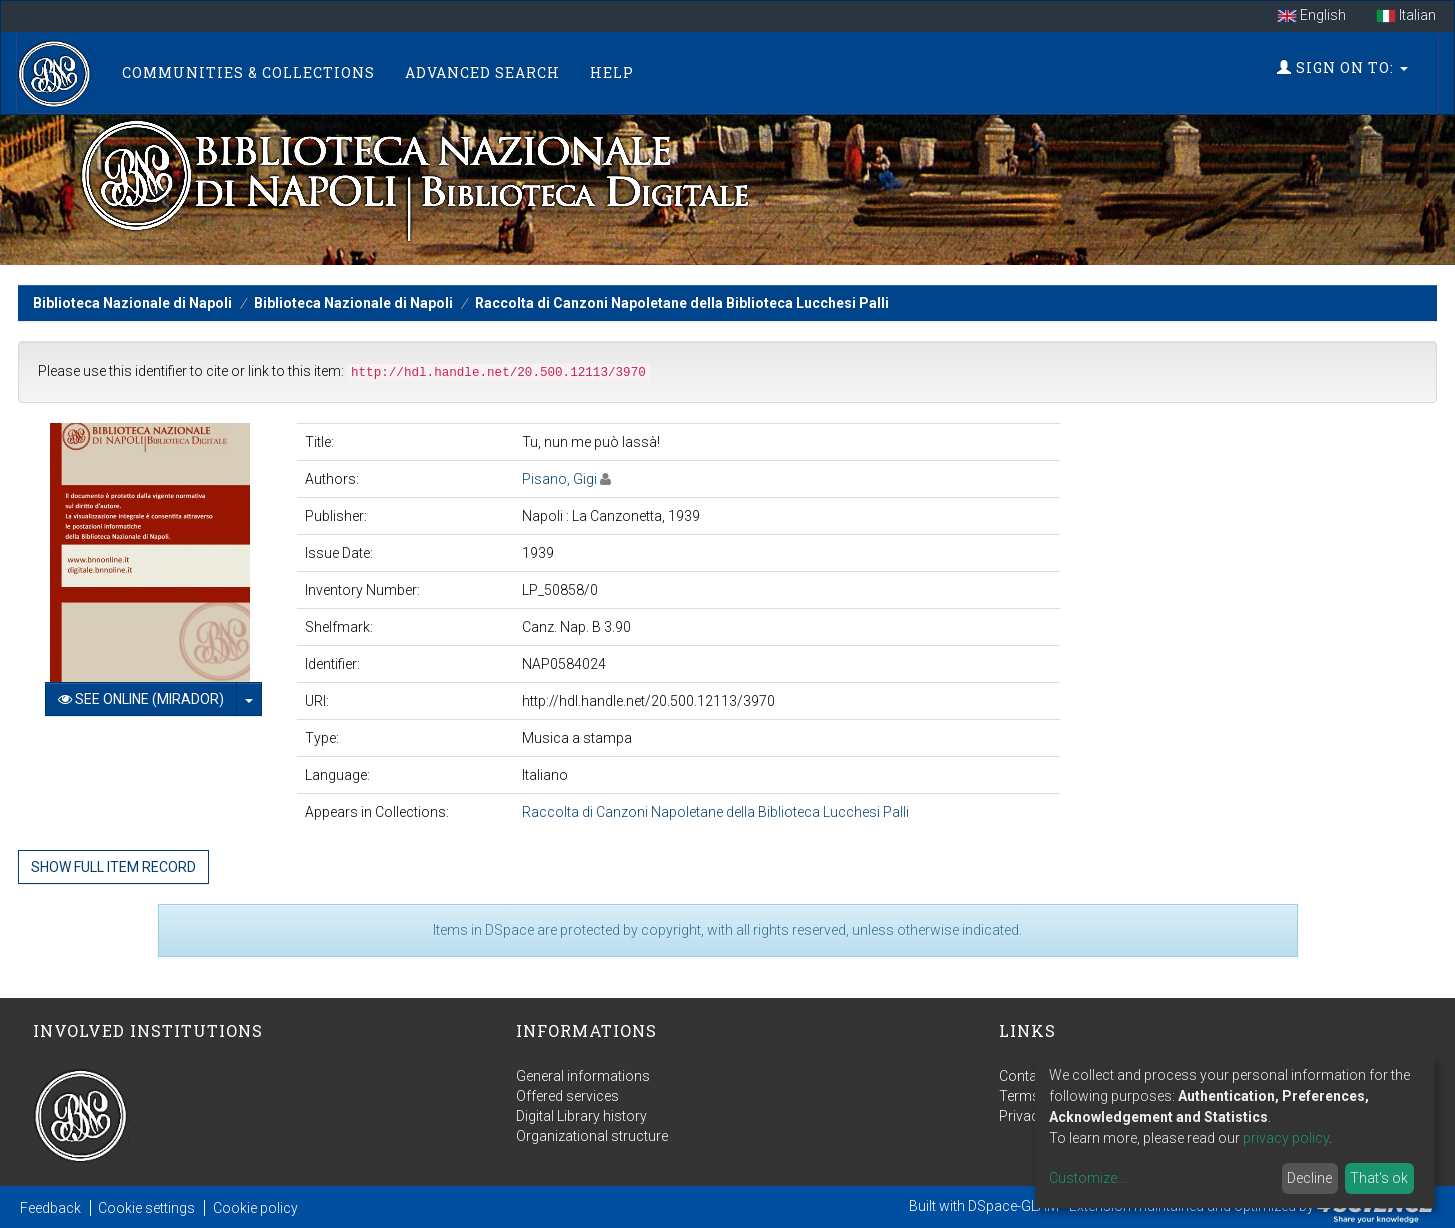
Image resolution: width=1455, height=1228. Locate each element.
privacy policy (1286, 1138)
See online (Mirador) (141, 699)
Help (612, 72)
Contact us (1033, 1076)
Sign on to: (1342, 67)
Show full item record (113, 867)
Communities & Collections (248, 72)
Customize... (1087, 1178)
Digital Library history (581, 1116)
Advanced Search (482, 72)
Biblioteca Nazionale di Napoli (132, 303)
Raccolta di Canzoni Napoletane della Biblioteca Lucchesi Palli (682, 303)
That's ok (1379, 1178)
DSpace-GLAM (1013, 1206)
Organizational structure (592, 1136)
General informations (583, 1076)
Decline (1309, 1178)
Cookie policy (255, 1208)
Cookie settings (146, 1208)
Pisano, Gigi (559, 479)
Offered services (567, 1096)
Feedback (50, 1208)
